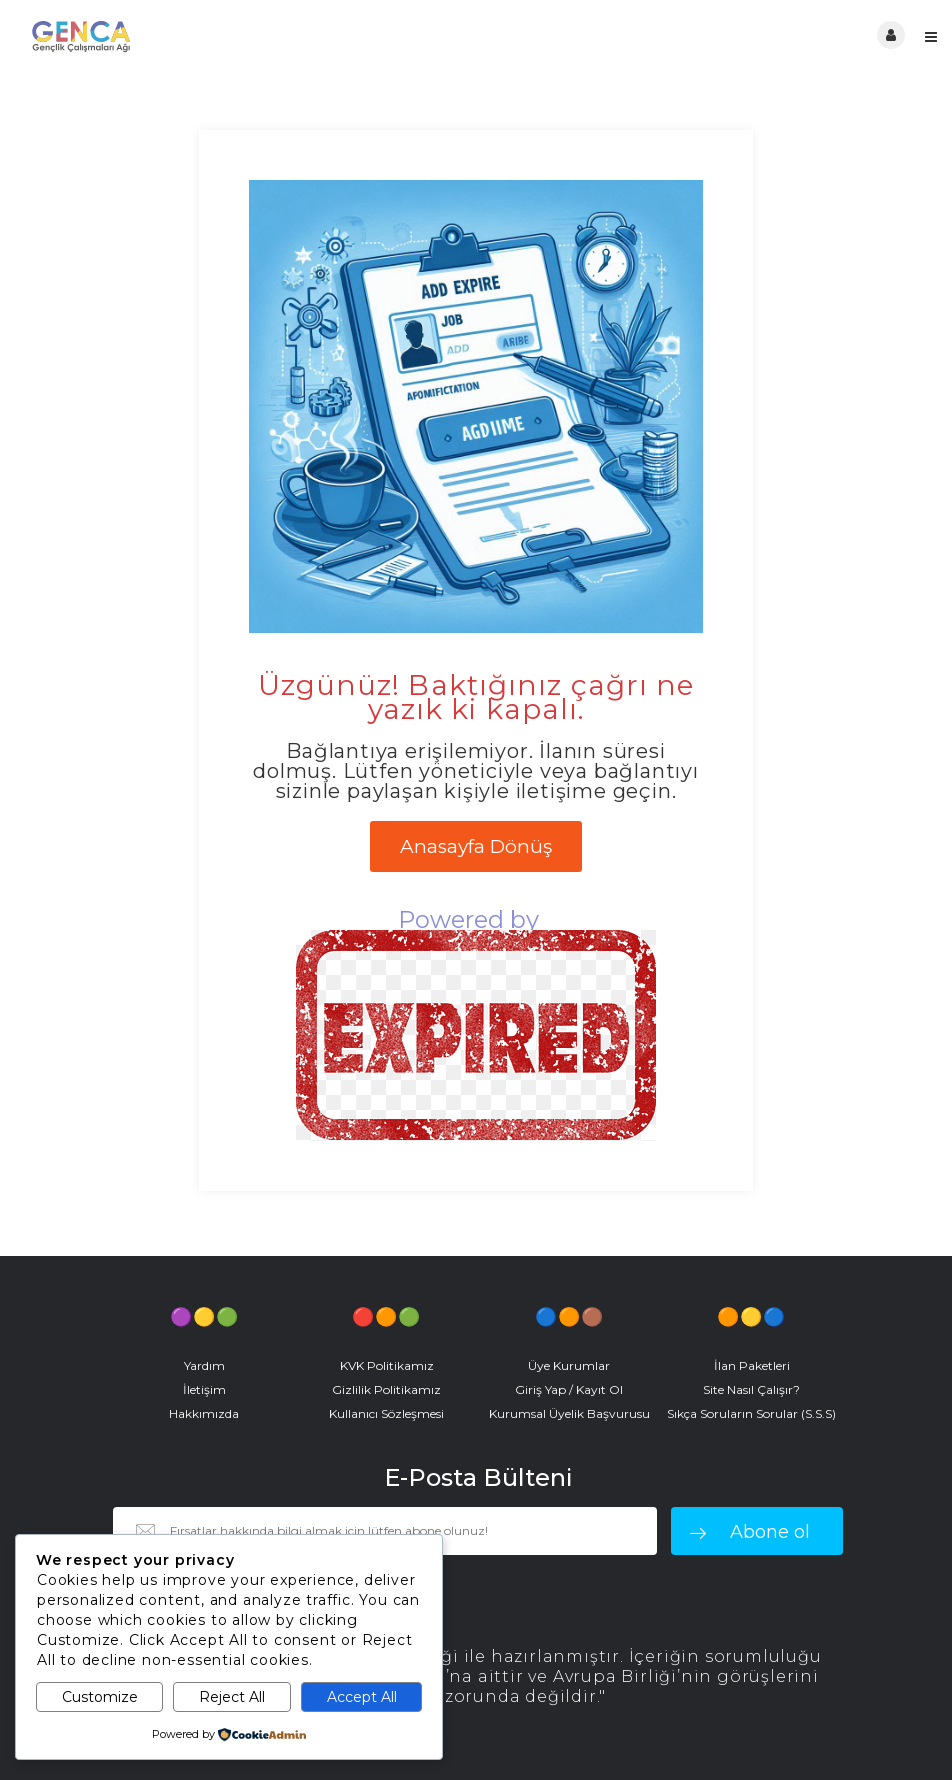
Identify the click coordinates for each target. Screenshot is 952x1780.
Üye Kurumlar (569, 1365)
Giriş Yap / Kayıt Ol (569, 1389)
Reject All (232, 1697)
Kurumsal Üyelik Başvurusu (569, 1413)
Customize (100, 1697)
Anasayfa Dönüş (476, 846)
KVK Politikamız (387, 1365)
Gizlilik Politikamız (386, 1389)
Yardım (204, 1365)
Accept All (362, 1697)
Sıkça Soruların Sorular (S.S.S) (751, 1413)
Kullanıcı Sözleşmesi (386, 1413)
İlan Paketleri (752, 1365)
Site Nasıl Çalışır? (751, 1389)
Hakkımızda (204, 1413)
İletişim (204, 1389)
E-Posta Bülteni (478, 1478)
